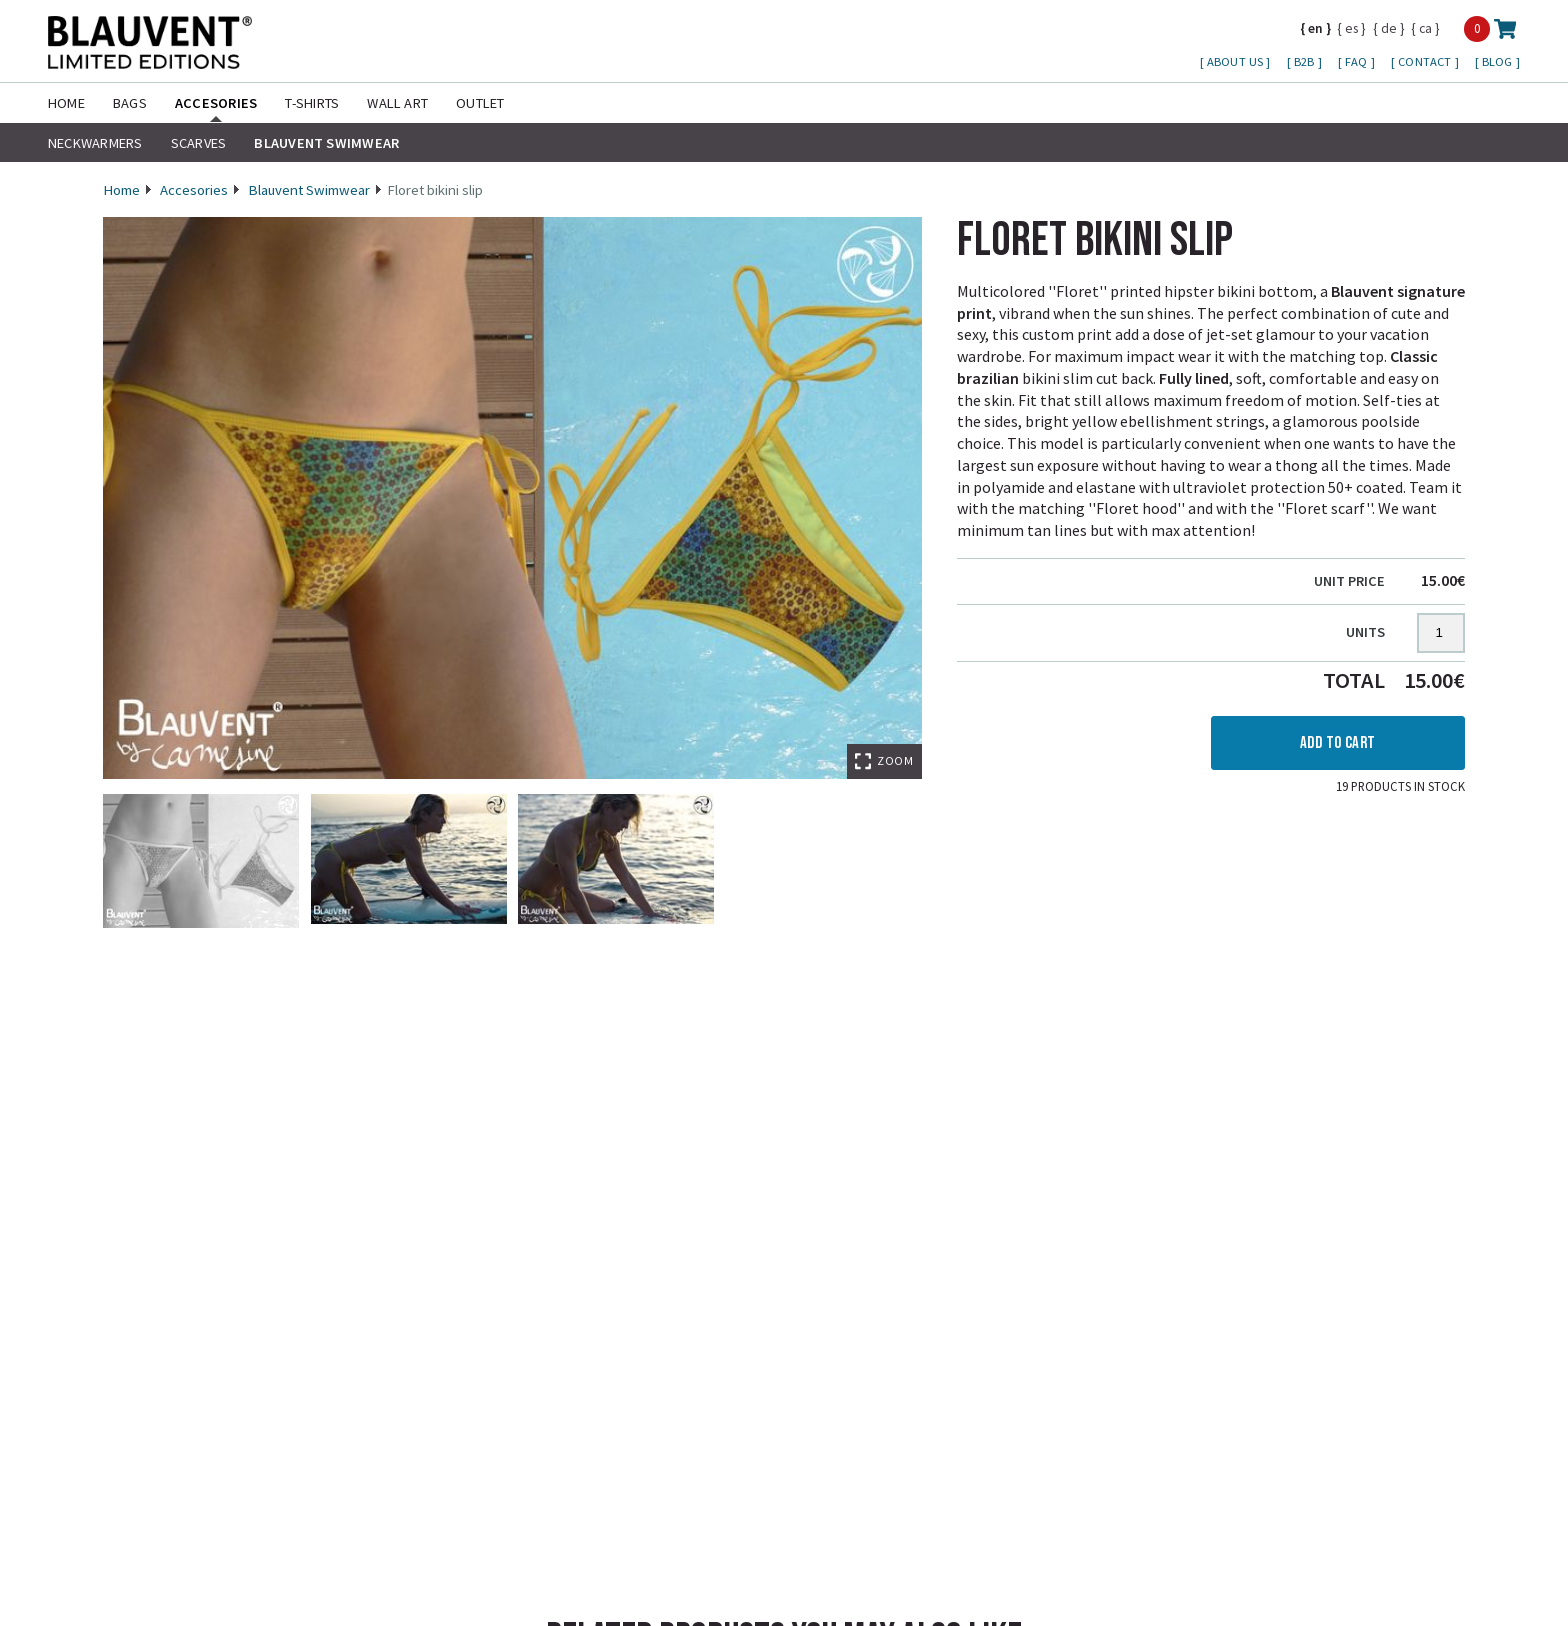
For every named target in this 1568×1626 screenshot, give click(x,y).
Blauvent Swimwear (326, 143)
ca (1425, 28)
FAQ (1358, 61)
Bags (130, 103)
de (1389, 28)
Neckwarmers (95, 143)
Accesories (216, 103)
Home (66, 103)
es (1351, 28)
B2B (1306, 61)
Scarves (199, 143)
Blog (1499, 61)
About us (1236, 61)
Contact (1426, 61)
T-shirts (312, 103)
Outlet (480, 103)
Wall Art (397, 103)
